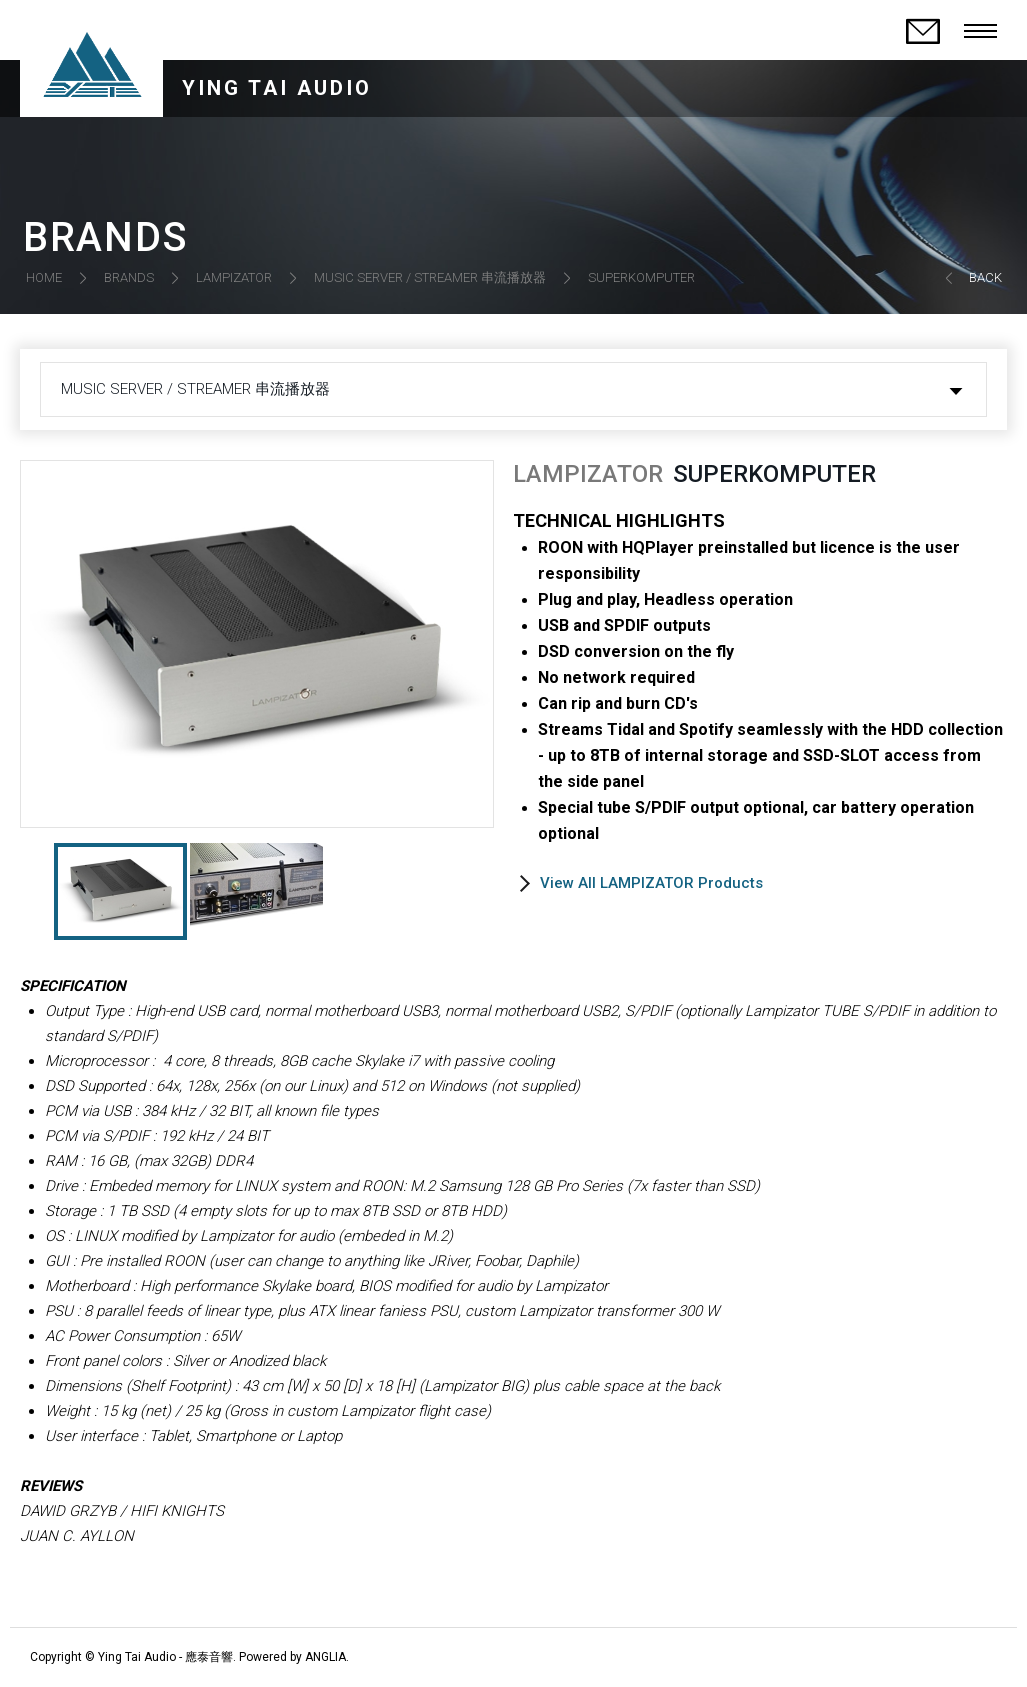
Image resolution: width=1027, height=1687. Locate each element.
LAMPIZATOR (234, 277)
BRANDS (129, 277)
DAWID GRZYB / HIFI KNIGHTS (122, 1511)
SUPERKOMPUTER (641, 277)
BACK (985, 277)
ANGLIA (325, 1657)
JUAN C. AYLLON (77, 1536)
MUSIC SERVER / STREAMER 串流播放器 (430, 277)
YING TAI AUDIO (277, 88)
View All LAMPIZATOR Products (651, 883)
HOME (44, 277)
